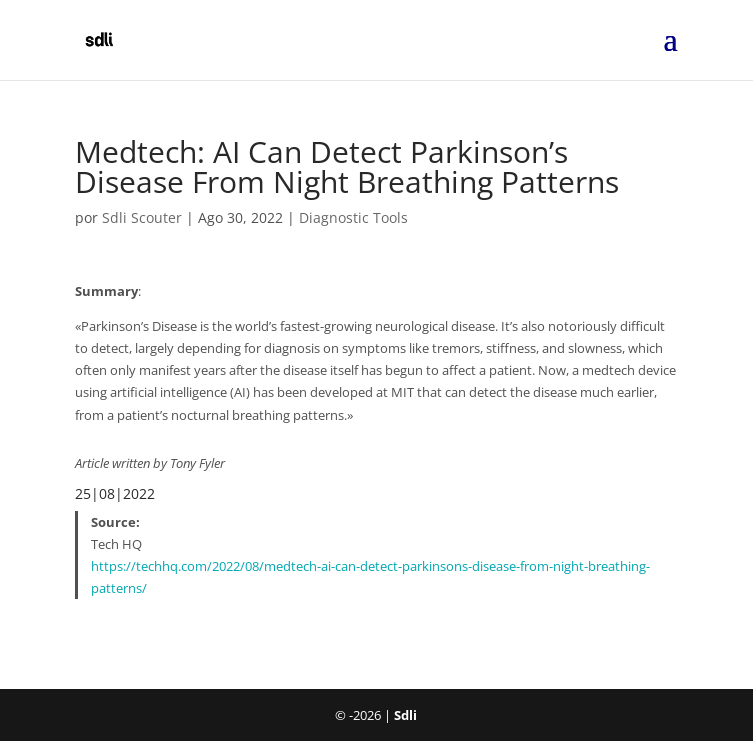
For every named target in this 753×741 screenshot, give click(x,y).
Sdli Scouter (142, 217)
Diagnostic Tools (353, 217)
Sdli (405, 715)
